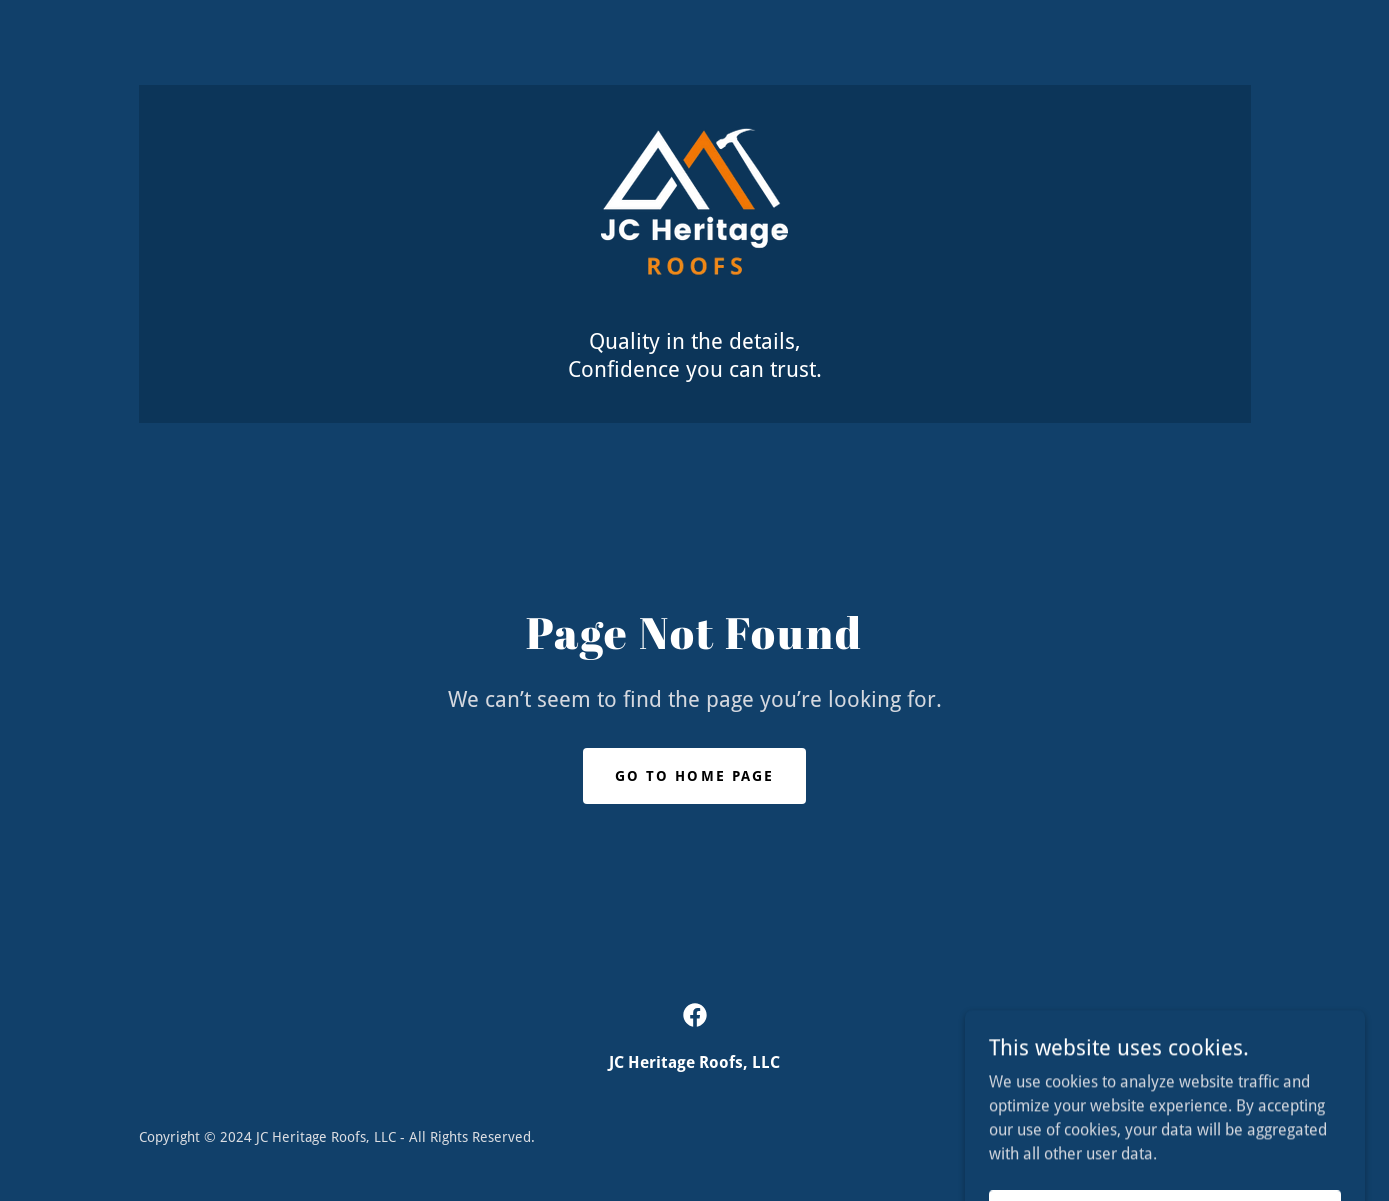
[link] (694, 217)
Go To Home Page (694, 776)
